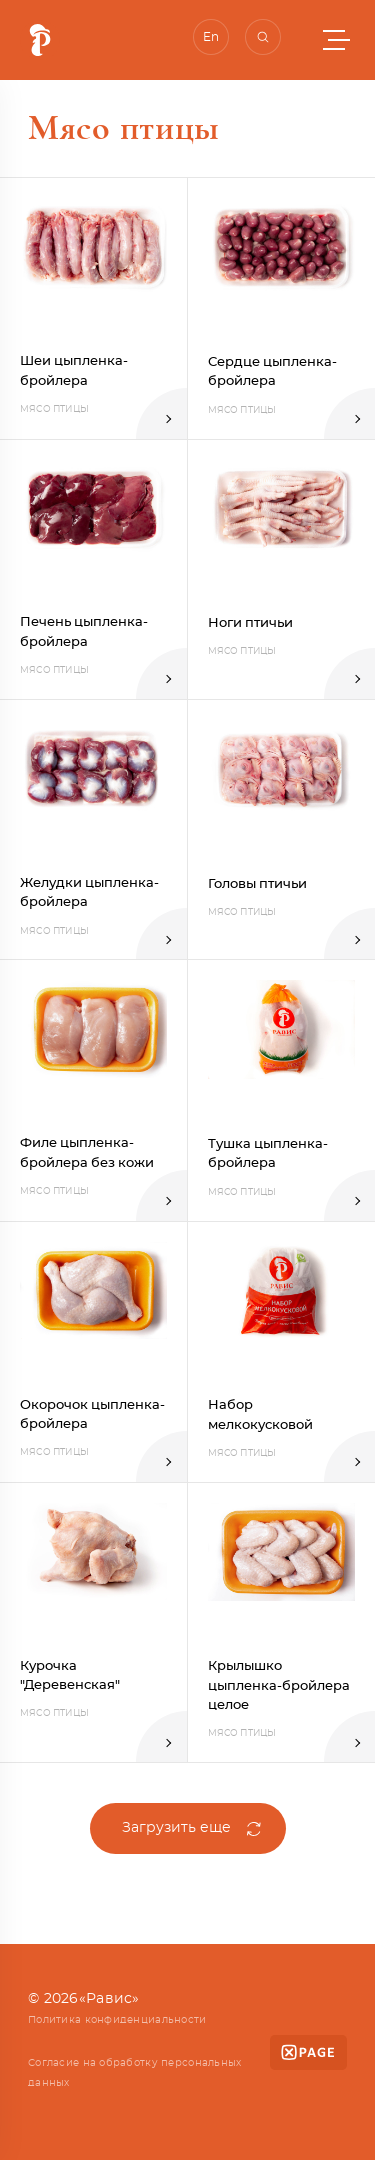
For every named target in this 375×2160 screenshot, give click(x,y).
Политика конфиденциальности (117, 2020)
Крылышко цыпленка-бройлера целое (279, 1686)
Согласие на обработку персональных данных (135, 2073)
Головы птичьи (257, 884)
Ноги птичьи (250, 623)
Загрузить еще (176, 1828)
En (211, 37)
